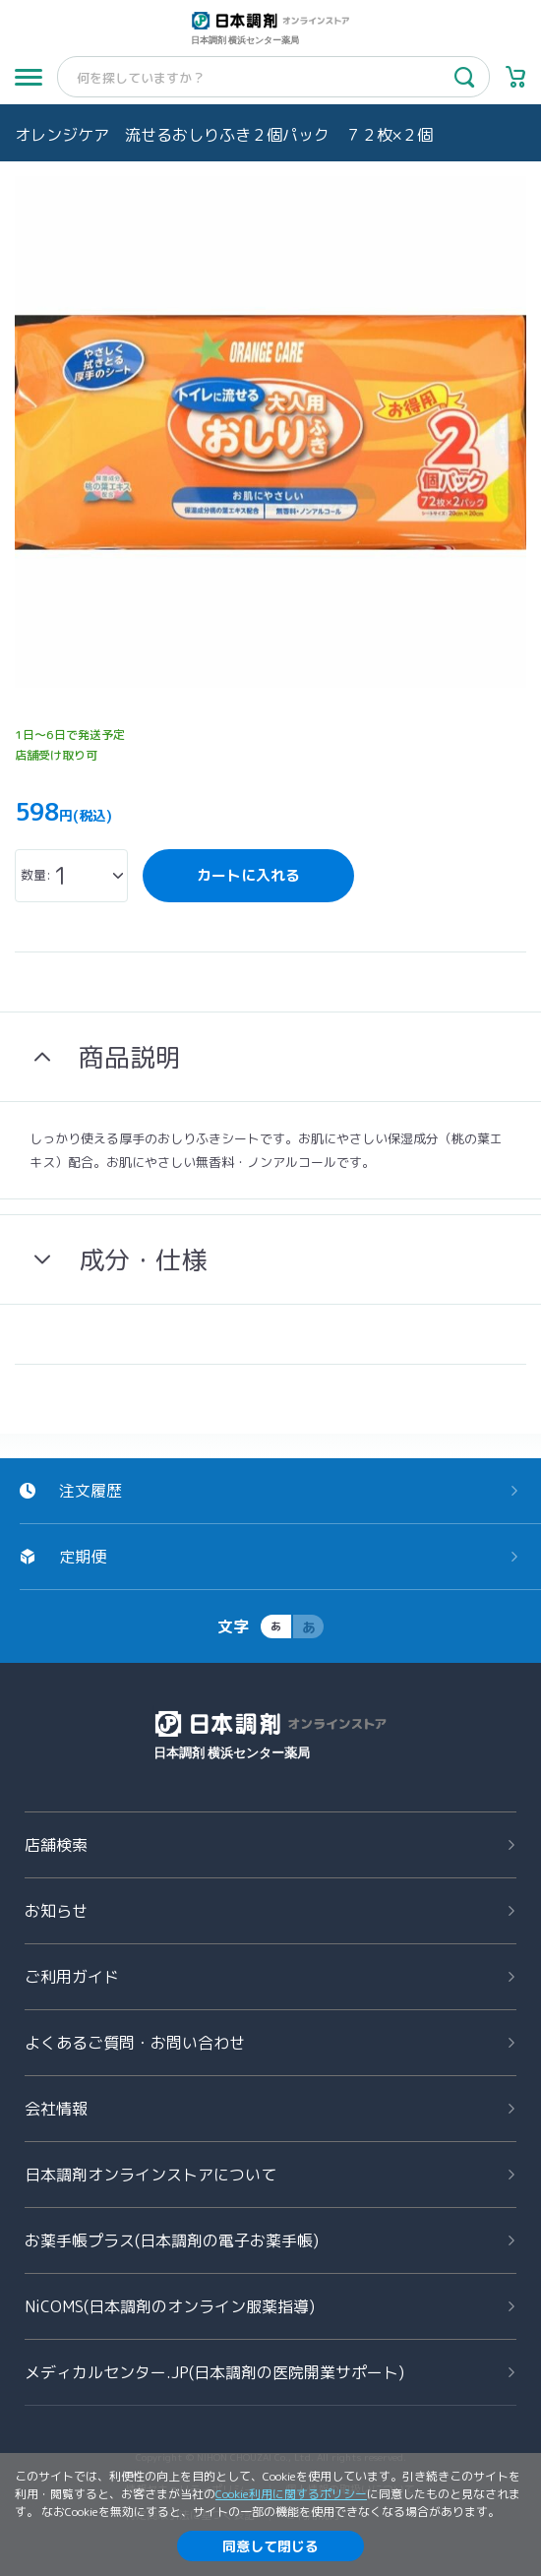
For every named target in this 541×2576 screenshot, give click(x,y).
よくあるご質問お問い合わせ (135, 2043)
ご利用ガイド (72, 1977)
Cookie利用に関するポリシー (291, 2493)
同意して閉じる (270, 2546)
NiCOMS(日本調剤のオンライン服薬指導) (170, 2306)
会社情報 (56, 2108)
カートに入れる (248, 875)
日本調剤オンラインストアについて (150, 2174)
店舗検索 (56, 1845)
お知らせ (56, 1911)
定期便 (82, 1556)
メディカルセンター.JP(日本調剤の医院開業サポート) (214, 2372)
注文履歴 (90, 1491)
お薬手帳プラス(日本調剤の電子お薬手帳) (172, 2240)
